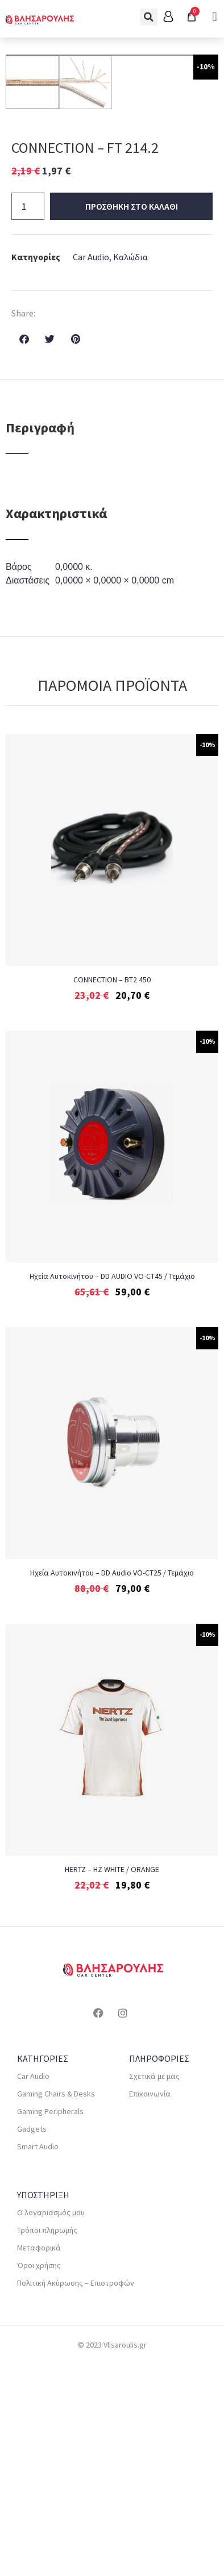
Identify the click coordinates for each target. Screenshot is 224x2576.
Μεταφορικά (39, 2459)
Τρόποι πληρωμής (47, 2441)
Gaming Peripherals (50, 2322)
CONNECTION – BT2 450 (112, 1191)
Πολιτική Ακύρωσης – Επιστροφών (75, 2494)
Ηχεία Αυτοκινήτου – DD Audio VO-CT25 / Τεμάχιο (112, 1784)
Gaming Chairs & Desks (56, 2305)
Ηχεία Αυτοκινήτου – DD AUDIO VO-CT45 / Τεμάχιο (112, 1487)
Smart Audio (38, 2358)
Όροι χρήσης (39, 2476)
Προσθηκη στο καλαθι (131, 417)
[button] (148, 17)
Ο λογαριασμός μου (51, 2424)
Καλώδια (130, 468)
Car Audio (91, 468)
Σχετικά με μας (154, 2287)
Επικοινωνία (150, 2305)
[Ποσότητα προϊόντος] (27, 417)
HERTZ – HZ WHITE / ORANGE (112, 2080)
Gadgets (32, 2340)
